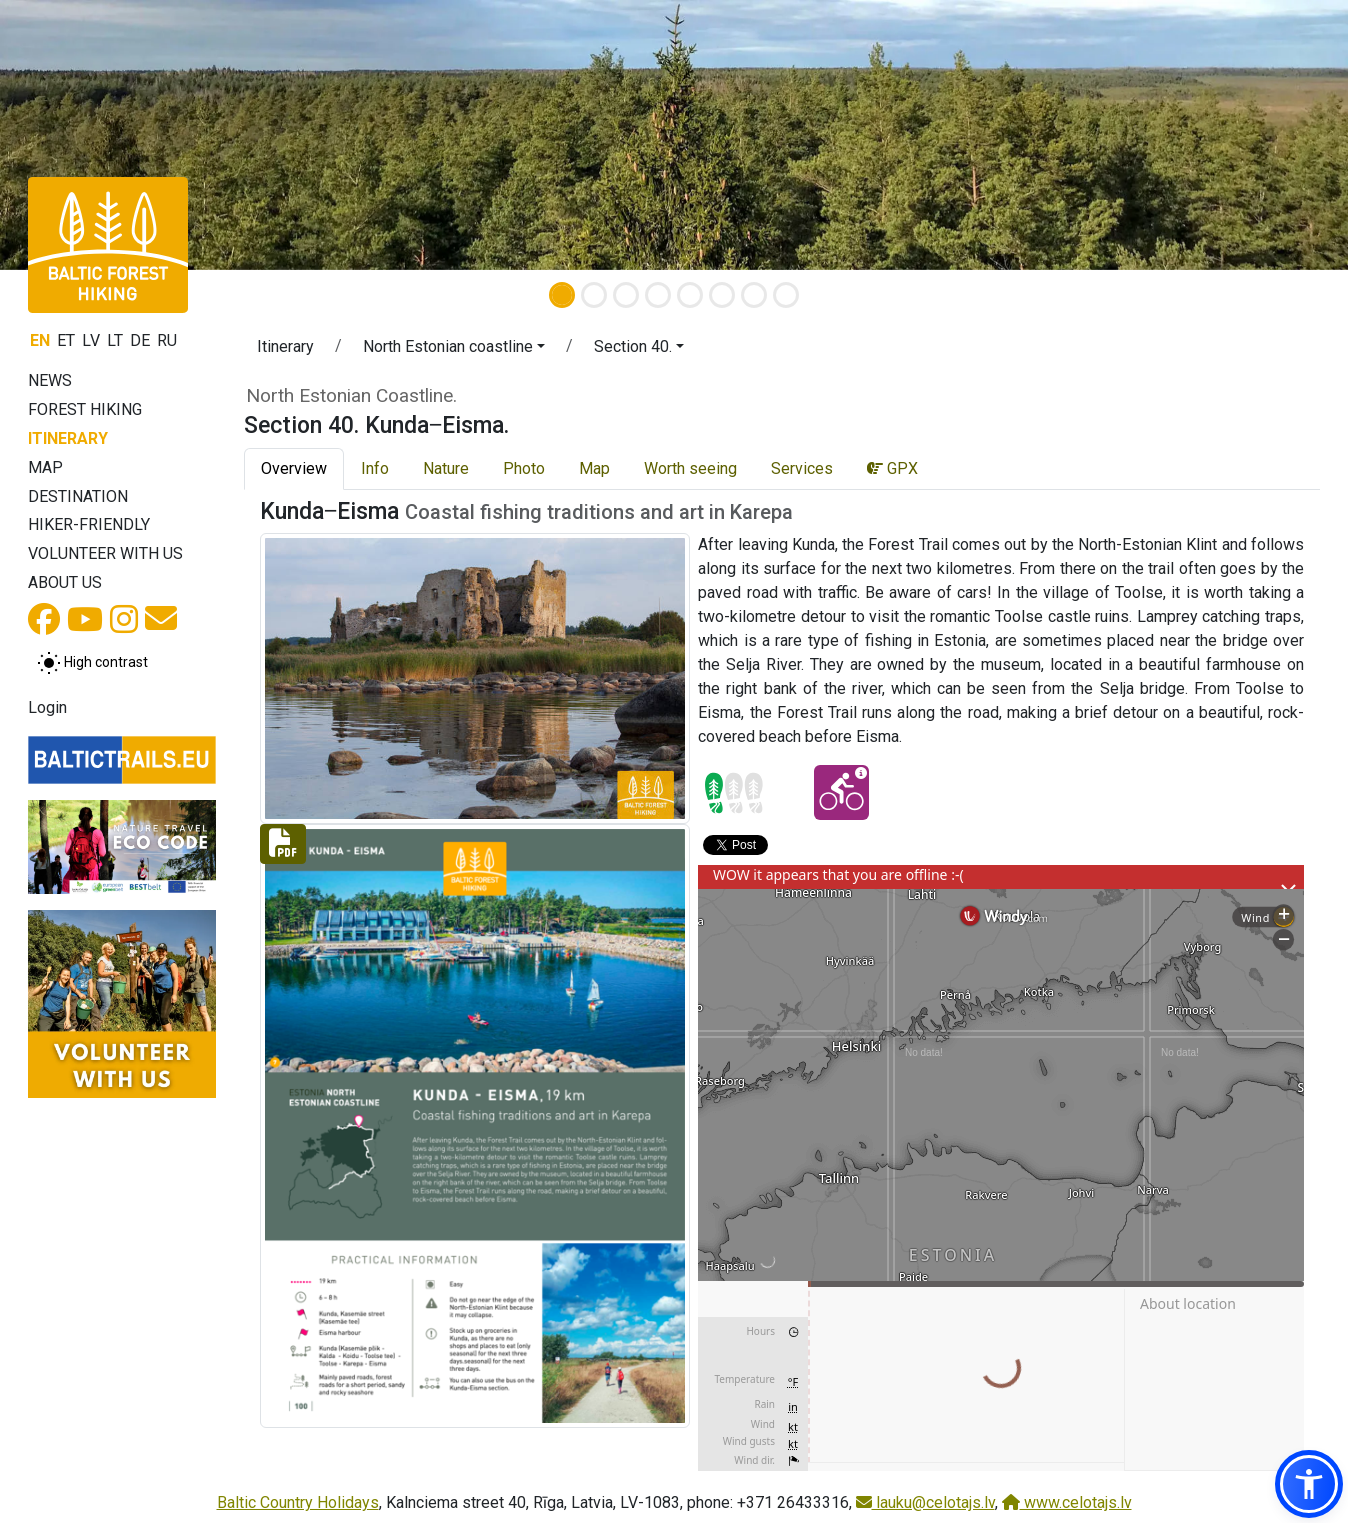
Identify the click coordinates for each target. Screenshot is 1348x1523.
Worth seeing (690, 468)
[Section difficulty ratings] (734, 793)
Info (375, 468)
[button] (454, 350)
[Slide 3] (626, 295)
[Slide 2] (594, 295)
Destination (78, 496)
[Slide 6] (722, 295)
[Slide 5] (690, 295)
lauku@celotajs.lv (925, 1502)
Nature (446, 468)
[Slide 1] (562, 295)
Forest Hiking (85, 409)
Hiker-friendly (89, 524)
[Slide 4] (658, 295)
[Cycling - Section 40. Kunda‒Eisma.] (841, 792)
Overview (294, 468)
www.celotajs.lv (1067, 1502)
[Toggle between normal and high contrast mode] (92, 663)
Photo (524, 468)
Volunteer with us (105, 553)
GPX (892, 468)
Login (47, 707)
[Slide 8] (786, 295)
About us (65, 582)
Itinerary (68, 438)
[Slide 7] (754, 295)
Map (45, 467)
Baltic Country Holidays (298, 1502)
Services (802, 468)
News (50, 380)
